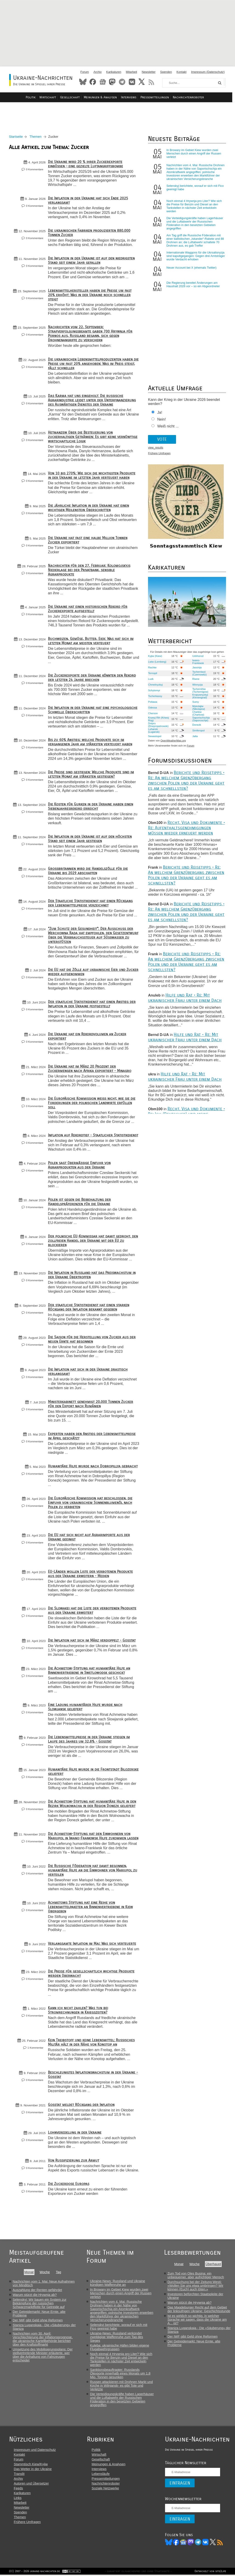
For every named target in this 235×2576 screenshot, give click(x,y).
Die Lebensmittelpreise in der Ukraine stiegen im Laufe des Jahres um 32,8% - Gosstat (89, 1739)
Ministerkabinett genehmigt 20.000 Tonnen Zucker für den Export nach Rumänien (90, 1404)
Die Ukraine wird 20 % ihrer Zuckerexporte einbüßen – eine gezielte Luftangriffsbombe (85, 164)
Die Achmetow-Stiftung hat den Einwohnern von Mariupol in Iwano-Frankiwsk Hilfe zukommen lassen (93, 1836)
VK (204, 2543)
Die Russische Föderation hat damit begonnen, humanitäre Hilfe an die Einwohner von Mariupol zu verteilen (92, 1870)
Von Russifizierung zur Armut (73, 2161)
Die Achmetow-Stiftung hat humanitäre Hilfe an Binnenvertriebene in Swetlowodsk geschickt (89, 1671)
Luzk (151, 679)
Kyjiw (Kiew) (156, 656)
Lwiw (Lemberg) (158, 662)
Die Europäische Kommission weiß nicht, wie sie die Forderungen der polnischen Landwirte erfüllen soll (92, 1103)
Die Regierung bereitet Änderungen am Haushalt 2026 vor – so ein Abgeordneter (194, 284)
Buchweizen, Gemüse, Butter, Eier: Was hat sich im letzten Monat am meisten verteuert (91, 641)
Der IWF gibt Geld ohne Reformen (38, 2321)
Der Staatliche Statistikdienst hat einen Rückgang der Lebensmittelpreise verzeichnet (90, 903)
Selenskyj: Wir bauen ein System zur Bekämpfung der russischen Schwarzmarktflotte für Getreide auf (39, 2303)
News (102, 81)
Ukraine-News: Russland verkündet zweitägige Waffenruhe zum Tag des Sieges (116, 2337)
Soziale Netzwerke (105, 2489)
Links (18, 2499)
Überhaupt (213, 2264)
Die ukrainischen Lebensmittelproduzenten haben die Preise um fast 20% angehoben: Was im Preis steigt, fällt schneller (93, 364)
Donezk (197, 725)
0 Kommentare (35, 169)
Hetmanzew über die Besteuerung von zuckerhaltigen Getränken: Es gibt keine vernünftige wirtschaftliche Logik (93, 437)
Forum (84, 72)
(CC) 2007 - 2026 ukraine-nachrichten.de (34, 2572)
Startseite (16, 137)
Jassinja (197, 668)
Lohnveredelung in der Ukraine (75, 2133)
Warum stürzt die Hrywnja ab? (35, 2295)
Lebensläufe (100, 2475)
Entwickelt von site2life (210, 2572)
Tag (58, 2272)
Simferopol (199, 731)
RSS (151, 81)
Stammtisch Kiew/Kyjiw (31, 2465)
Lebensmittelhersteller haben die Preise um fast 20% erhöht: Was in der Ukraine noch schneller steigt (90, 295)
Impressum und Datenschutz (35, 2451)
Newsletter (148, 72)
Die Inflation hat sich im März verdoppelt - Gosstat (92, 1641)
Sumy (196, 702)
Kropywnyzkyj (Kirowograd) (200, 696)
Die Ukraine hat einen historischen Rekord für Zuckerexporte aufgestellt (88, 609)
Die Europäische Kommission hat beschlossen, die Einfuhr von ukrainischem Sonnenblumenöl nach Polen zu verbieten (90, 1503)
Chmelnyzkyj (156, 685)
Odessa (153, 708)
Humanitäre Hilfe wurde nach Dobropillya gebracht (93, 1466)
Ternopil (153, 673)
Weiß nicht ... (168, 427)
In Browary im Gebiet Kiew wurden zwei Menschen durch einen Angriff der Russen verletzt (194, 154)
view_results (156, 448)
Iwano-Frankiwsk (198, 662)
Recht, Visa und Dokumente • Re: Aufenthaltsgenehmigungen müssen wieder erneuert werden (187, 828)
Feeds (18, 2489)
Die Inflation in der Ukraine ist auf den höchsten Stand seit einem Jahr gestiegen (90, 839)
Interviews (131, 97)
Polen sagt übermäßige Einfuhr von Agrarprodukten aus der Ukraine (79, 1165)
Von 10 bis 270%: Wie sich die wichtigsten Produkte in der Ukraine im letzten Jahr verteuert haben (92, 475)
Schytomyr (155, 690)
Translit (19, 2475)
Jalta (195, 736)
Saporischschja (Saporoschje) (201, 719)
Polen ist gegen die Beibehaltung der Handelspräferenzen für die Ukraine (79, 1202)
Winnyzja (198, 685)
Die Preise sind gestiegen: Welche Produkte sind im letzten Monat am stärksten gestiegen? (91, 774)
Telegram (122, 81)
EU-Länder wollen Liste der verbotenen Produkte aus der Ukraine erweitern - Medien (90, 1574)
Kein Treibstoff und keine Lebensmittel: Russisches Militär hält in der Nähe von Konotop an (91, 2042)
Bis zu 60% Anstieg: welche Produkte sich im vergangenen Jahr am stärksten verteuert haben (90, 742)
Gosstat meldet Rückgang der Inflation (81, 2105)
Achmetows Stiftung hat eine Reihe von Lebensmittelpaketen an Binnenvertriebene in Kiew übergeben (90, 1907)
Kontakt (181, 72)
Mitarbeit (131, 72)
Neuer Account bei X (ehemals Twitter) (192, 268)
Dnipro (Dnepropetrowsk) (159, 725)
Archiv (97, 72)
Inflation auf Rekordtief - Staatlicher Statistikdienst (93, 1135)
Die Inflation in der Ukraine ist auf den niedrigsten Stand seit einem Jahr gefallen (91, 260)
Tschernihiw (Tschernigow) (201, 691)
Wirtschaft (51, 97)
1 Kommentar (36, 2048)
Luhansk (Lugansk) (154, 731)
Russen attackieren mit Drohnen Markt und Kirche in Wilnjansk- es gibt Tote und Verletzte (121, 2385)
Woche (44, 2272)
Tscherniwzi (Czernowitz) (200, 673)
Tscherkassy (156, 696)
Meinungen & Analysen (103, 97)
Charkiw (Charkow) (198, 713)
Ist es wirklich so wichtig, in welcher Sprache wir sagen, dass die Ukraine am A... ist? (197, 2319)
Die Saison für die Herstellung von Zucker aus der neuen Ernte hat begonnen (92, 1339)
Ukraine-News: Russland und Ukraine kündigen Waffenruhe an (117, 2283)
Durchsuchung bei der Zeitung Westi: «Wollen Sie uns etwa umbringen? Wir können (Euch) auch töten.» (196, 2286)
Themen (36, 137)
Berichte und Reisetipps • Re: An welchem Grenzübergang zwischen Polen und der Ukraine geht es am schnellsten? (187, 780)
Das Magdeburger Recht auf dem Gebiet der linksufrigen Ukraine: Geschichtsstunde (199, 2309)
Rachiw (153, 668)
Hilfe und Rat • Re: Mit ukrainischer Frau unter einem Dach (185, 998)
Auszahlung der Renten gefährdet (37, 2290)
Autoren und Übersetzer (31, 2484)
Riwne (196, 679)
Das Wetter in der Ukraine (33, 2470)
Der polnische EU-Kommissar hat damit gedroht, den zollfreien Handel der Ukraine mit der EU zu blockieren (93, 1241)
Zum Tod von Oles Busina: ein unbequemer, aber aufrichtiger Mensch (196, 2275)
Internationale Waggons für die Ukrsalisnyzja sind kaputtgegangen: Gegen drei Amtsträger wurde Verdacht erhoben (196, 256)
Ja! (160, 413)
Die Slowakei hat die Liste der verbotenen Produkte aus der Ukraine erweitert (92, 1610)
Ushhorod (198, 656)
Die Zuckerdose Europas (69, 2184)
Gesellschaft (73, 97)
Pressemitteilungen (157, 97)
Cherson (153, 713)
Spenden (166, 72)
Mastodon (112, 81)
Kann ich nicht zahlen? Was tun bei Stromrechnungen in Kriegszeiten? (78, 2010)
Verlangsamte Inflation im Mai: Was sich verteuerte (92, 1944)
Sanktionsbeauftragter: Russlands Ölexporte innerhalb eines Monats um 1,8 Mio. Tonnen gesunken (120, 2373)
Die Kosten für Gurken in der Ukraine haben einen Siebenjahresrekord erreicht (90, 806)
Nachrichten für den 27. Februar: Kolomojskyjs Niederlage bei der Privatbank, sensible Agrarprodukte (89, 570)
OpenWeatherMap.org (174, 741)
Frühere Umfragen (160, 453)
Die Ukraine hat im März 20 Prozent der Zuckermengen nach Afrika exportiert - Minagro (89, 1069)
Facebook (92, 81)
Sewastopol (155, 736)
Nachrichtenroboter (190, 97)
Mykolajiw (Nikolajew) (199, 708)
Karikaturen (113, 72)
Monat (29, 2272)
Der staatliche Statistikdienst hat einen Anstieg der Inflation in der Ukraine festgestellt (92, 1004)
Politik (34, 97)
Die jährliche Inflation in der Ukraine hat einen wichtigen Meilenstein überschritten (88, 508)
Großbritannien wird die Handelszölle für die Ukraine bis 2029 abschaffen (88, 871)
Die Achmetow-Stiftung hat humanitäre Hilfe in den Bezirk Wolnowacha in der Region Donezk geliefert (92, 1804)
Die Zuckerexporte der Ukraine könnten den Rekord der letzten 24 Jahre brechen (92, 678)
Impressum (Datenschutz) (208, 72)
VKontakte (132, 81)
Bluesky (83, 81)
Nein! (162, 420)
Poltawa (153, 702)
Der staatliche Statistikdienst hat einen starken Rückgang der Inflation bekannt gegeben (88, 1307)
